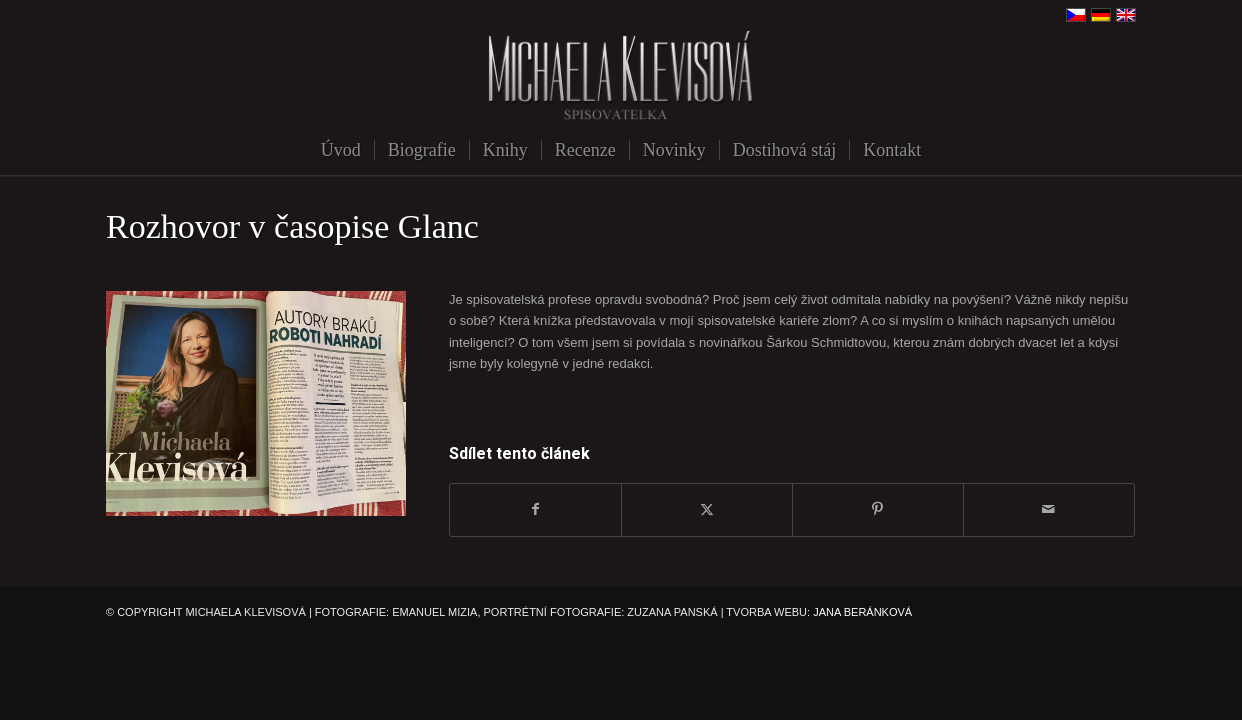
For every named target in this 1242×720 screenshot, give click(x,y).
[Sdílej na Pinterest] (878, 509)
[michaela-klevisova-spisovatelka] (621, 77)
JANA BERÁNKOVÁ (862, 612)
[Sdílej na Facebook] (535, 509)
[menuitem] (341, 150)
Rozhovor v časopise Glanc (292, 226)
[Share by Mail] (1049, 509)
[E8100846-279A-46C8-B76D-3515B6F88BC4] (256, 403)
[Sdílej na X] (707, 509)
